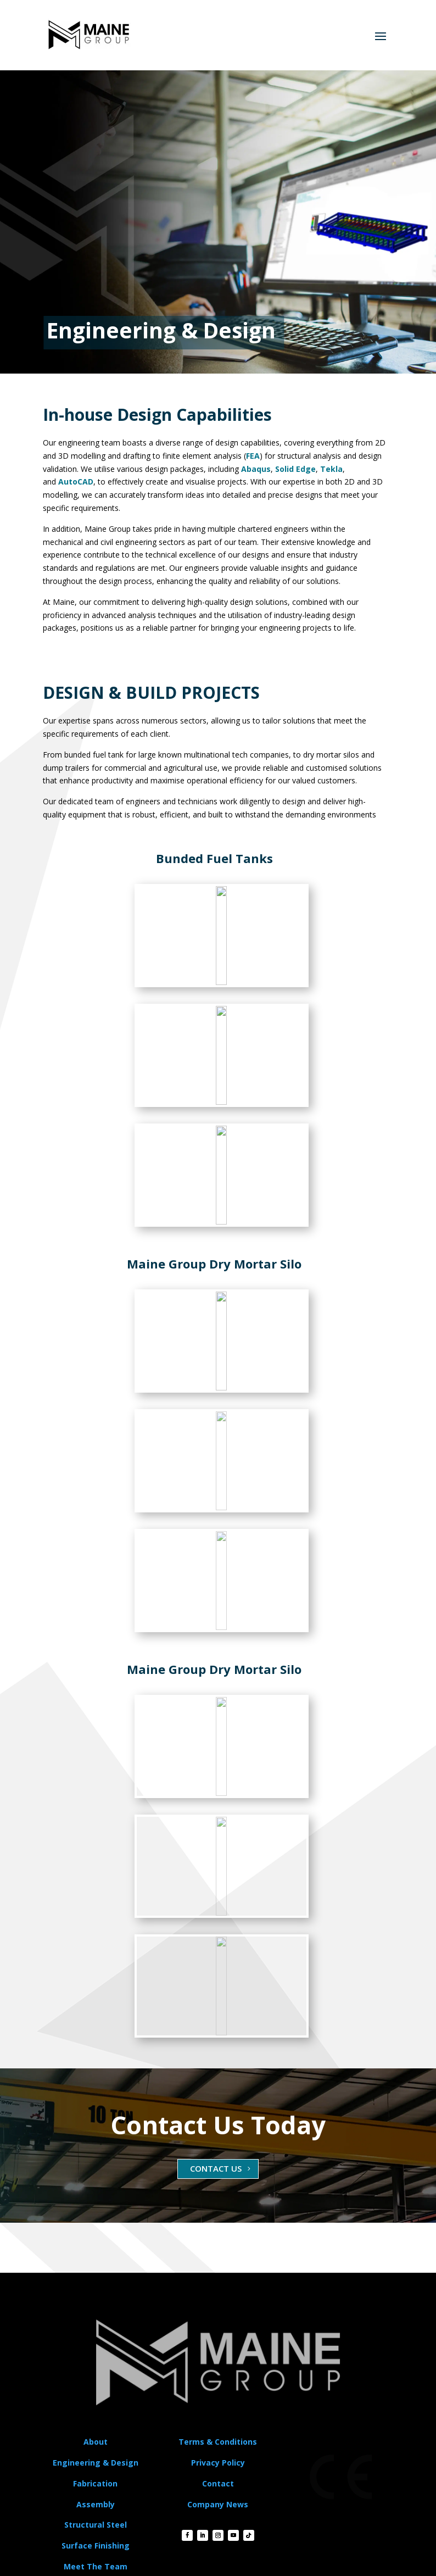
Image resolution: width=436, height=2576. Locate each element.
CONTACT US (216, 2168)
